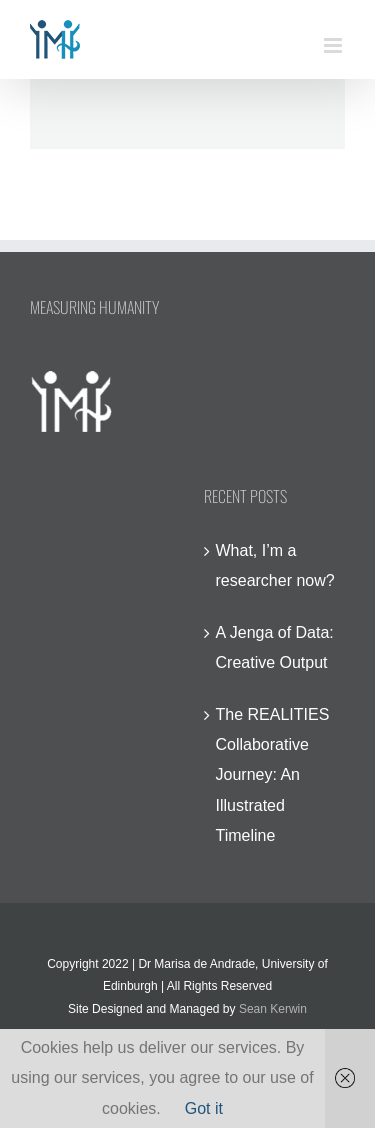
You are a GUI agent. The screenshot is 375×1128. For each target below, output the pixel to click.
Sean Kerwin (273, 1009)
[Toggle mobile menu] (334, 45)
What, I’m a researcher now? (275, 565)
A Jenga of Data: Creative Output (275, 647)
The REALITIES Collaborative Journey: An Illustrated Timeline (273, 775)
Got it (204, 1108)
